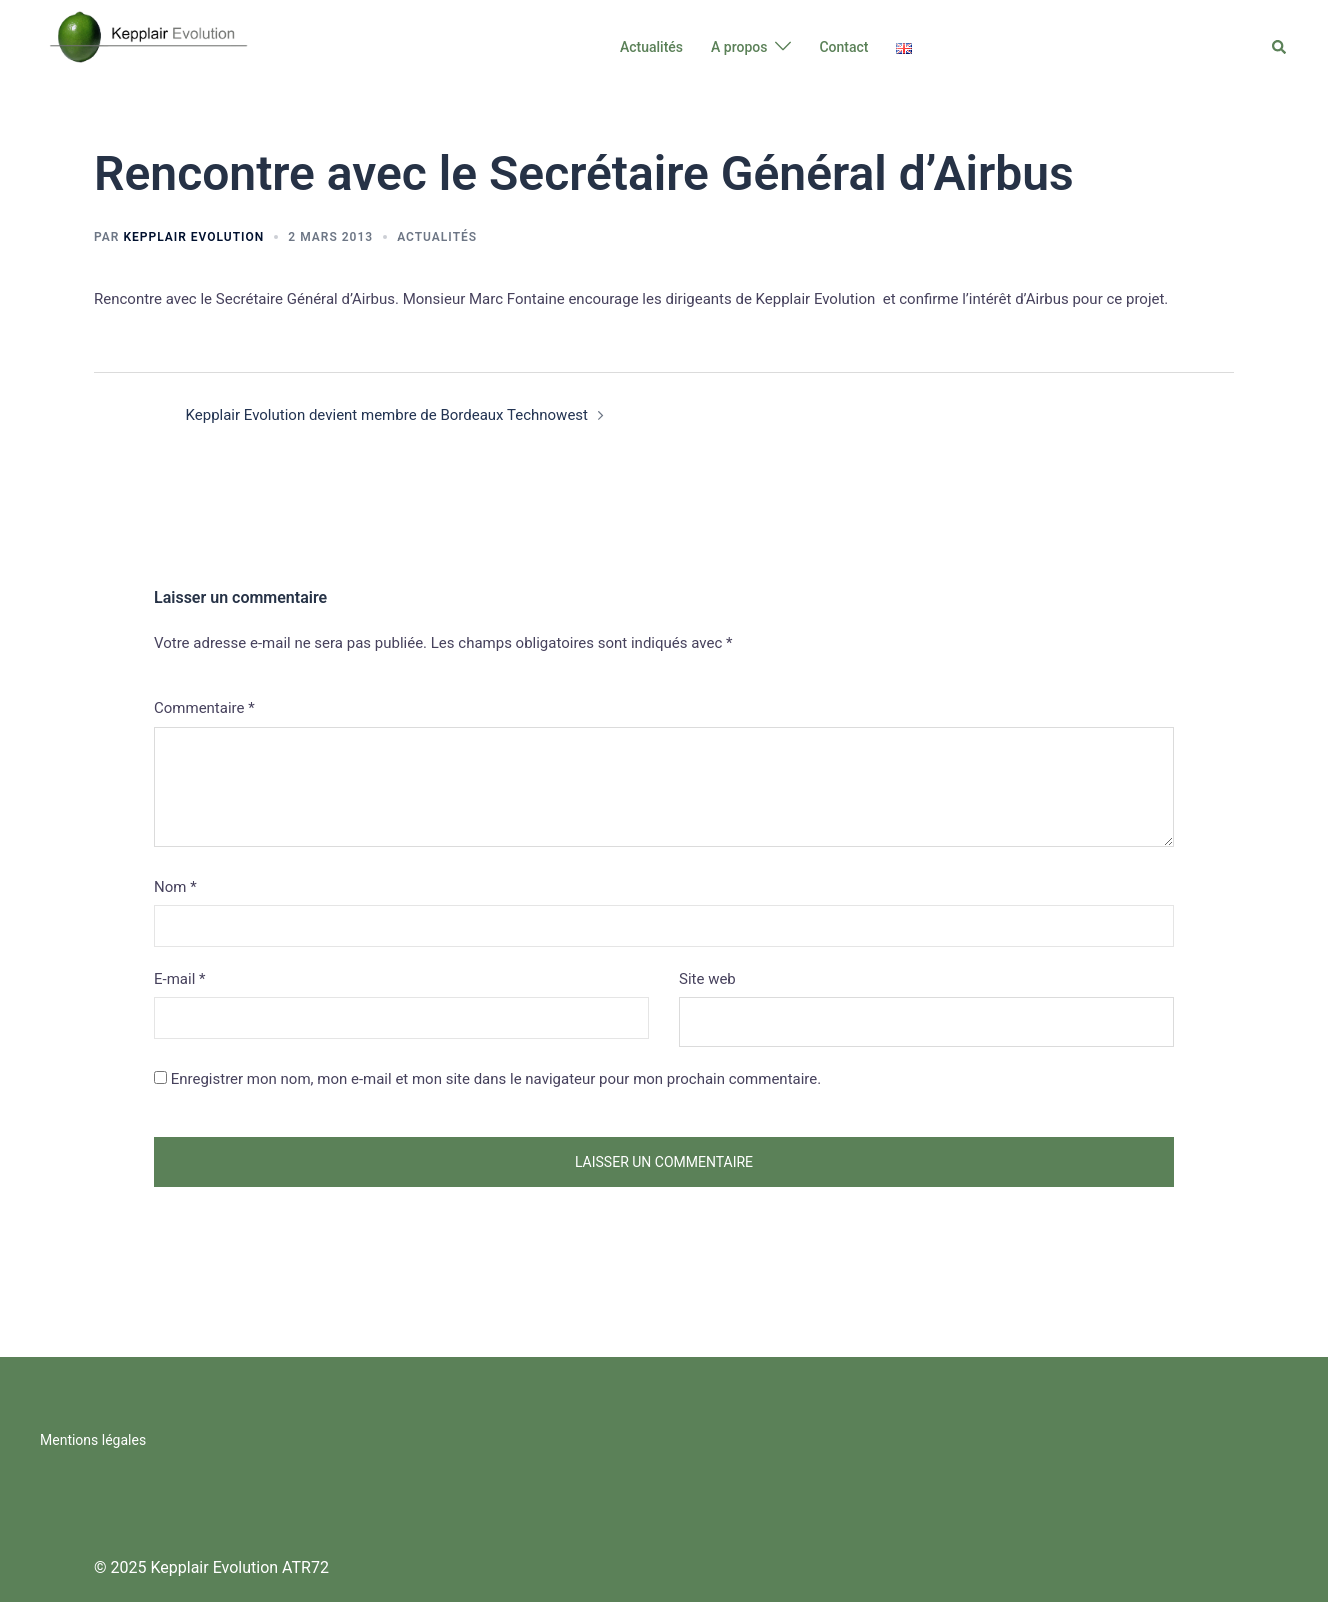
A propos (739, 47)
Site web (707, 979)
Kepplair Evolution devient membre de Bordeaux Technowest (387, 415)
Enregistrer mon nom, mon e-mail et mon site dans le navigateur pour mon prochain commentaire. (496, 1079)
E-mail (179, 979)
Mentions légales (93, 1440)
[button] (1280, 47)
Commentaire (204, 708)
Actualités (651, 47)
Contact (843, 47)
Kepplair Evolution (193, 237)
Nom (175, 887)
